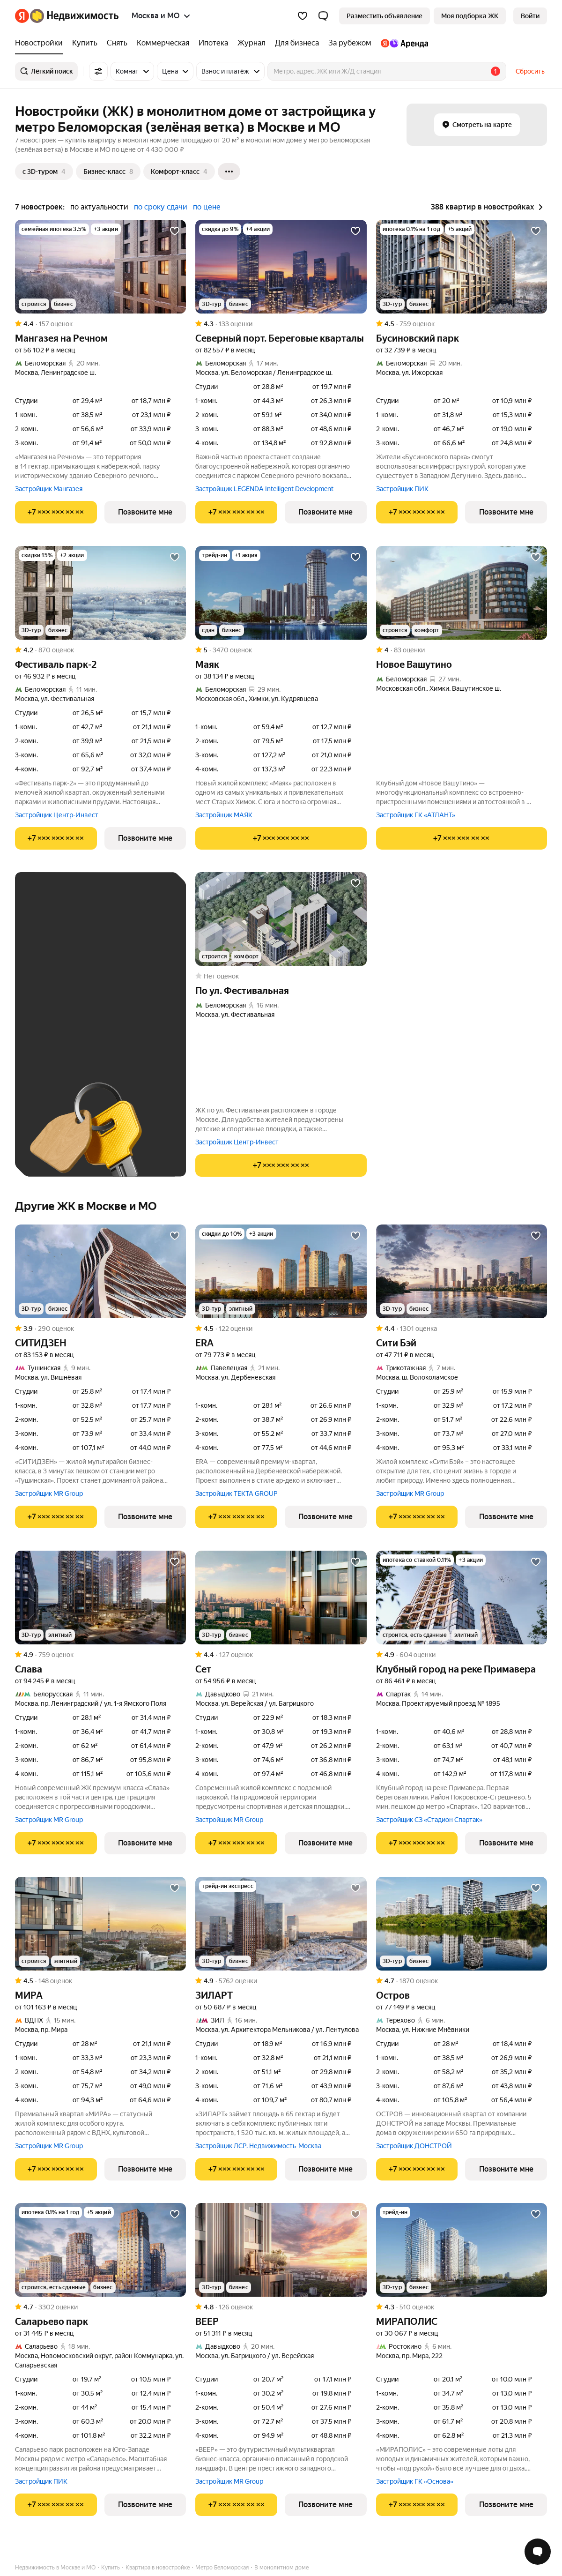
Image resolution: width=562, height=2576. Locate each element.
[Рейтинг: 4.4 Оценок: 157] (100, 324)
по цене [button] (207, 206)
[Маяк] (280, 593)
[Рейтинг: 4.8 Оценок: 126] (280, 2307)
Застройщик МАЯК (223, 815)
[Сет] (280, 1597)
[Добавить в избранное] (174, 231)
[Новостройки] (41, 43)
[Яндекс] (22, 16)
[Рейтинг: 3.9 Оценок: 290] (100, 1328)
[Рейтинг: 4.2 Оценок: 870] (100, 650)
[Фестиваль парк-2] (100, 593)
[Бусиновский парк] (461, 267)
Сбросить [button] (530, 71)
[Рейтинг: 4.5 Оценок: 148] (100, 1981)
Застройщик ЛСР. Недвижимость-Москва (258, 2146)
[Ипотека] (213, 43)
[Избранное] (302, 15)
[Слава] (100, 1597)
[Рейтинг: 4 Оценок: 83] (461, 650)
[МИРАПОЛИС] (461, 2250)
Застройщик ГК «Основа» (414, 2481)
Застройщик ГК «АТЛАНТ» (415, 815)
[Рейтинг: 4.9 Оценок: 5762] (280, 1981)
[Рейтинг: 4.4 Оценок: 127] (280, 1654)
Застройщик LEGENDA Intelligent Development (264, 489)
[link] (530, 15)
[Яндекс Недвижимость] (74, 16)
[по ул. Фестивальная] (280, 919)
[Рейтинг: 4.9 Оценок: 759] (100, 1654)
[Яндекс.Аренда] (402, 43)
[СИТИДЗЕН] (100, 1271)
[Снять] (117, 43)
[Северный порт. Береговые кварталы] (280, 267)
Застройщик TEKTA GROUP (236, 1493)
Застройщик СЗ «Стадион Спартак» (429, 1819)
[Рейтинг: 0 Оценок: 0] (280, 976)
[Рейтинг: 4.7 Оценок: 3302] (100, 2307)
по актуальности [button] (99, 206)
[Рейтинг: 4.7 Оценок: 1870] (461, 1981)
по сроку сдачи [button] (160, 206)
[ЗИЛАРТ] (280, 1924)
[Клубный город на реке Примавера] (461, 1597)
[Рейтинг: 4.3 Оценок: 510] (461, 2307)
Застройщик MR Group (49, 1493)
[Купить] (84, 43)
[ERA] (280, 1271)
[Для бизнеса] (297, 43)
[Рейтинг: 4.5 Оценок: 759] (461, 324)
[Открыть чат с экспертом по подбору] (538, 2552)
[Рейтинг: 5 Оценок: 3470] (280, 650)
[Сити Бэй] (461, 1271)
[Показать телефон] (56, 512)
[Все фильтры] (98, 71)
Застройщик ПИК (402, 489)
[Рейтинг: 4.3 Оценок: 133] (280, 324)
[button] (323, 15)
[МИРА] (100, 1924)
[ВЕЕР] (280, 2250)
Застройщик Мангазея (48, 489)
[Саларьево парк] (100, 2250)
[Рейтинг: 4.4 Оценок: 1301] (461, 1328)
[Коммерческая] (163, 43)
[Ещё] (229, 171)
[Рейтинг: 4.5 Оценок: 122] (280, 1328)
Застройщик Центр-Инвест (56, 815)
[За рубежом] (350, 43)
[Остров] (461, 1924)
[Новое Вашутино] (461, 593)
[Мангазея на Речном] (100, 267)
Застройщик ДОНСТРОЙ (414, 2146)
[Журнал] (251, 43)
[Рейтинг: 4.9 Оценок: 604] (461, 1654)
